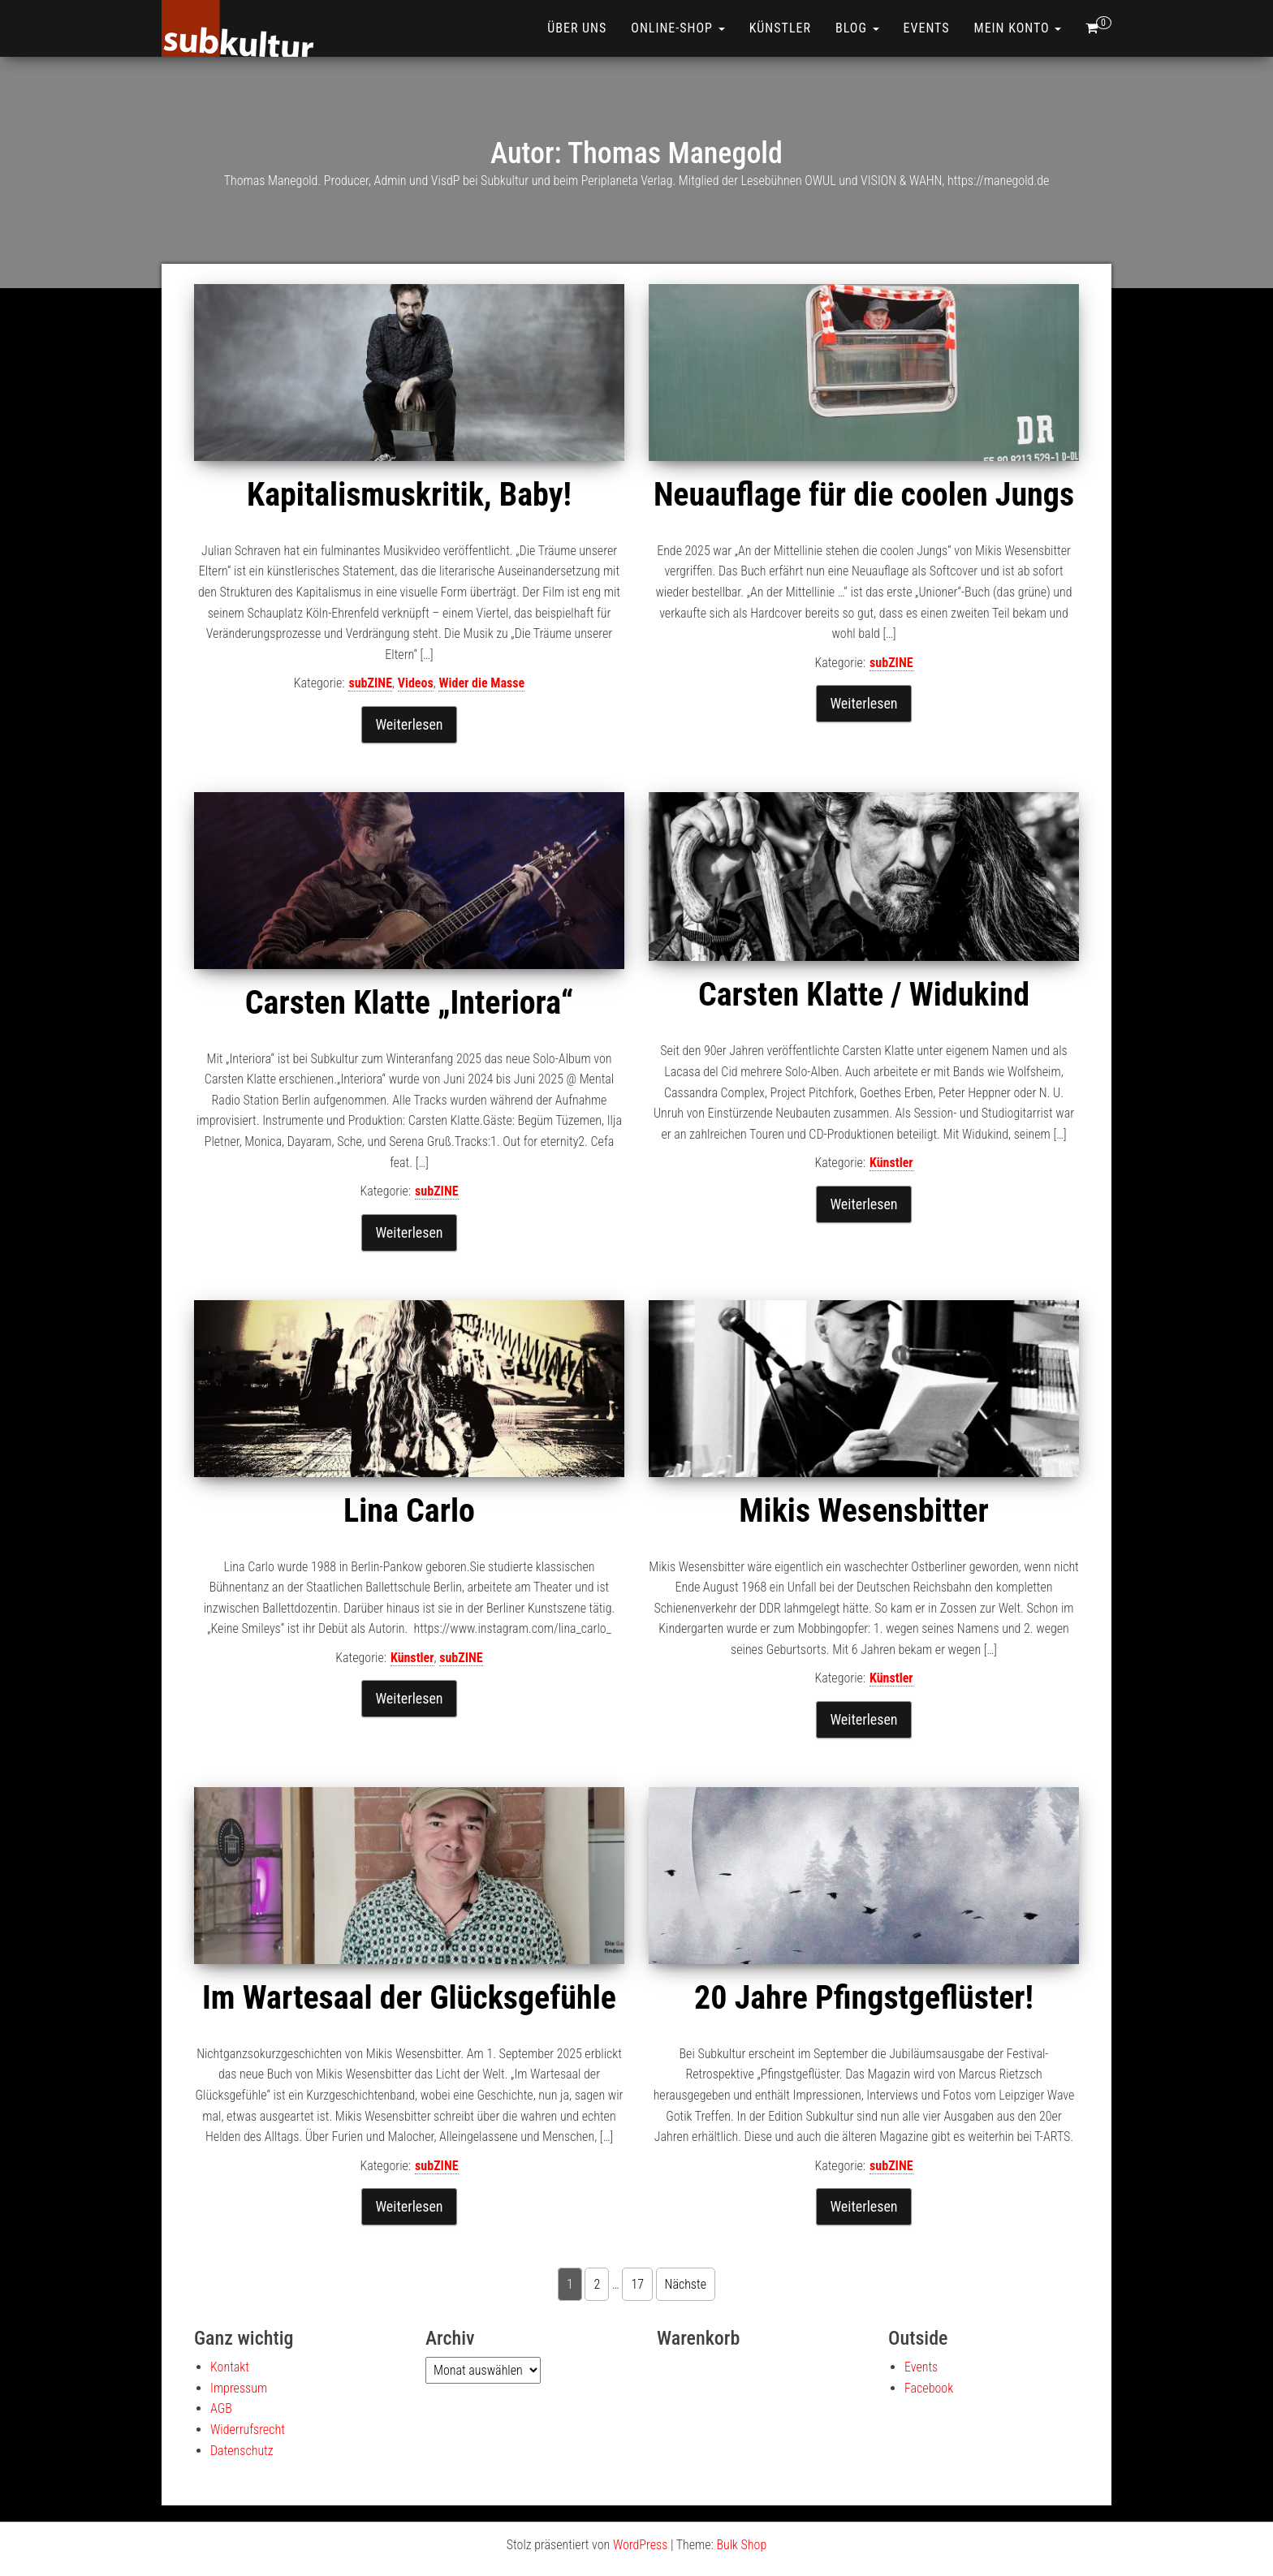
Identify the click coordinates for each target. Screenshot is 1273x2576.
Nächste (685, 2284)
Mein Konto (1018, 28)
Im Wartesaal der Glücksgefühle (409, 1998)
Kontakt (229, 2367)
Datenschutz (242, 2450)
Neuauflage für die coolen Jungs (864, 495)
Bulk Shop (741, 2544)
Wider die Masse (481, 683)
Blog (857, 28)
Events (927, 28)
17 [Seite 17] (637, 2284)
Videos (416, 683)
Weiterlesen (408, 724)
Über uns (576, 28)
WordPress (640, 2544)
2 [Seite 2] (596, 2284)
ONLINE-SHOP (677, 28)
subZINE (370, 683)
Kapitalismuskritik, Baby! (409, 495)
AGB (221, 2408)
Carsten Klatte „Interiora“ (409, 1003)
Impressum (238, 2388)
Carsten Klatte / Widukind (863, 995)
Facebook (928, 2388)
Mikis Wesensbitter (863, 1511)
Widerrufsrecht (247, 2429)
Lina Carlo (409, 1511)
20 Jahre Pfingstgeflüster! (864, 1998)
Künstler (780, 28)
